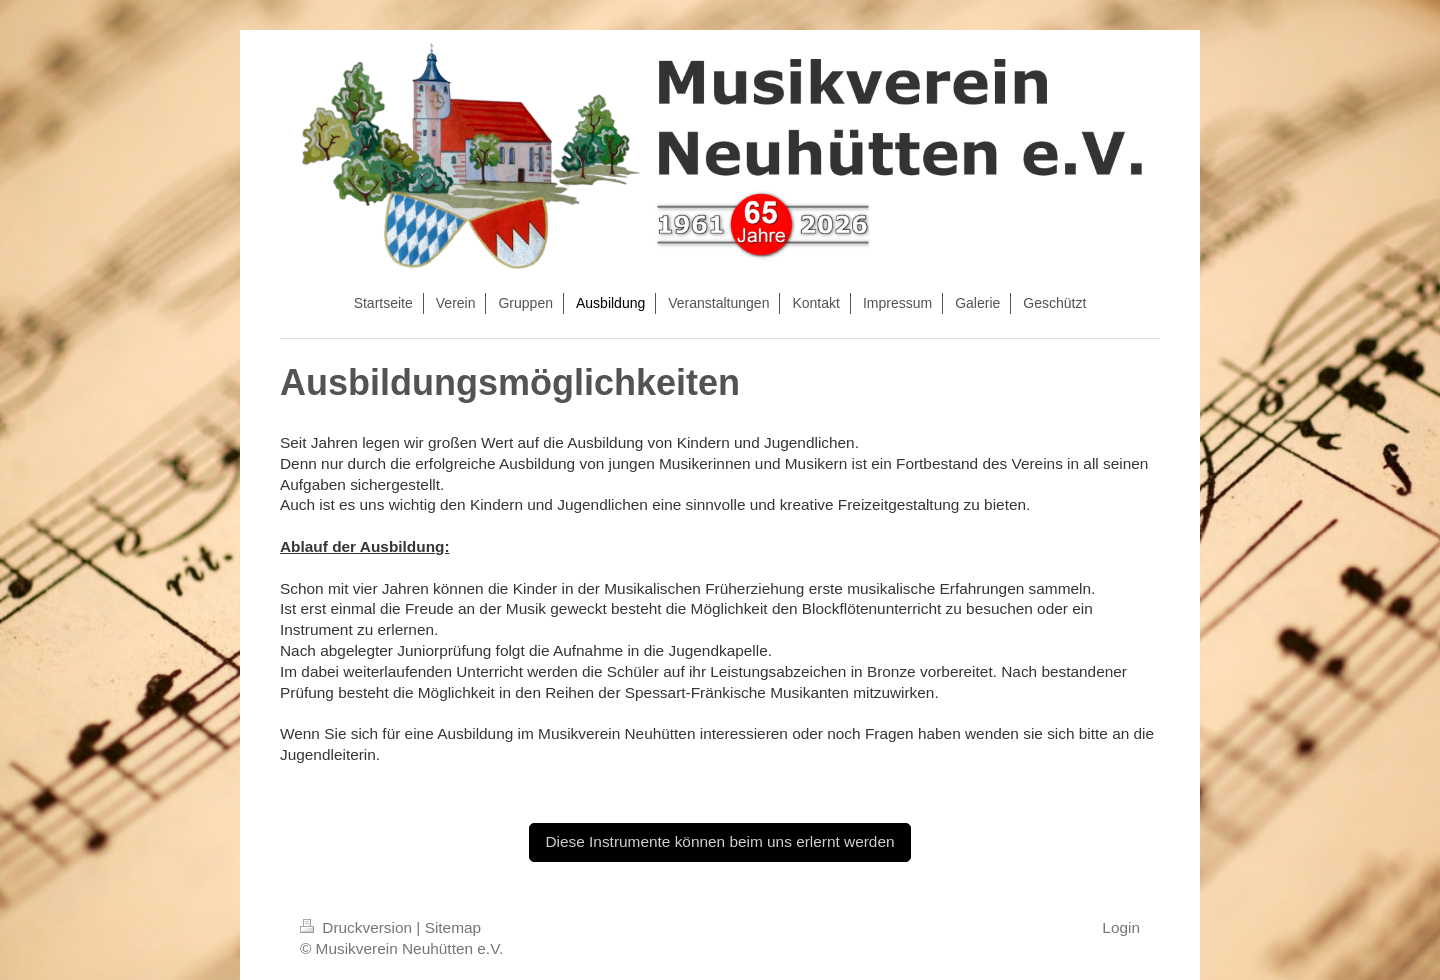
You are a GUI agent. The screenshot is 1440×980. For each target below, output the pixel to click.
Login (1121, 927)
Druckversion (358, 927)
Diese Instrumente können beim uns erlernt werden (719, 841)
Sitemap (453, 927)
